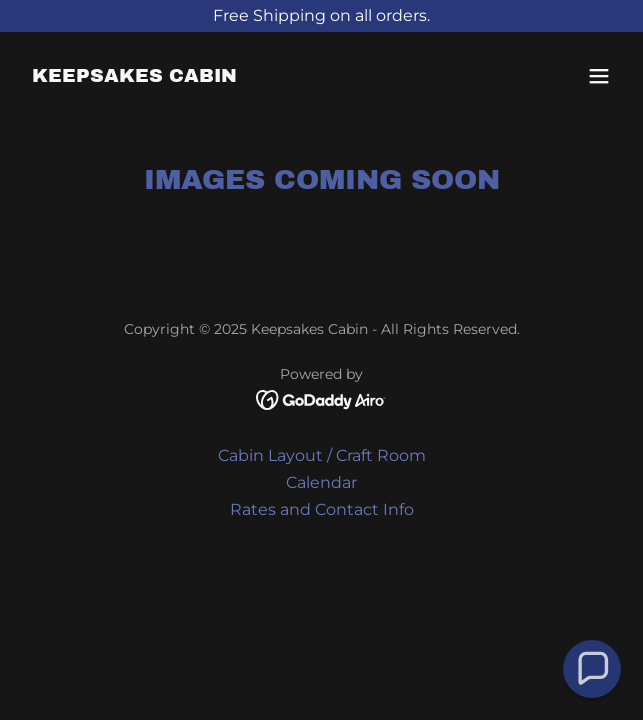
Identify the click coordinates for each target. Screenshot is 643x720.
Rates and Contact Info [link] (322, 509)
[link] (134, 76)
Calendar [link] (321, 482)
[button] (599, 76)
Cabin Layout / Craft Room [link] (322, 455)
